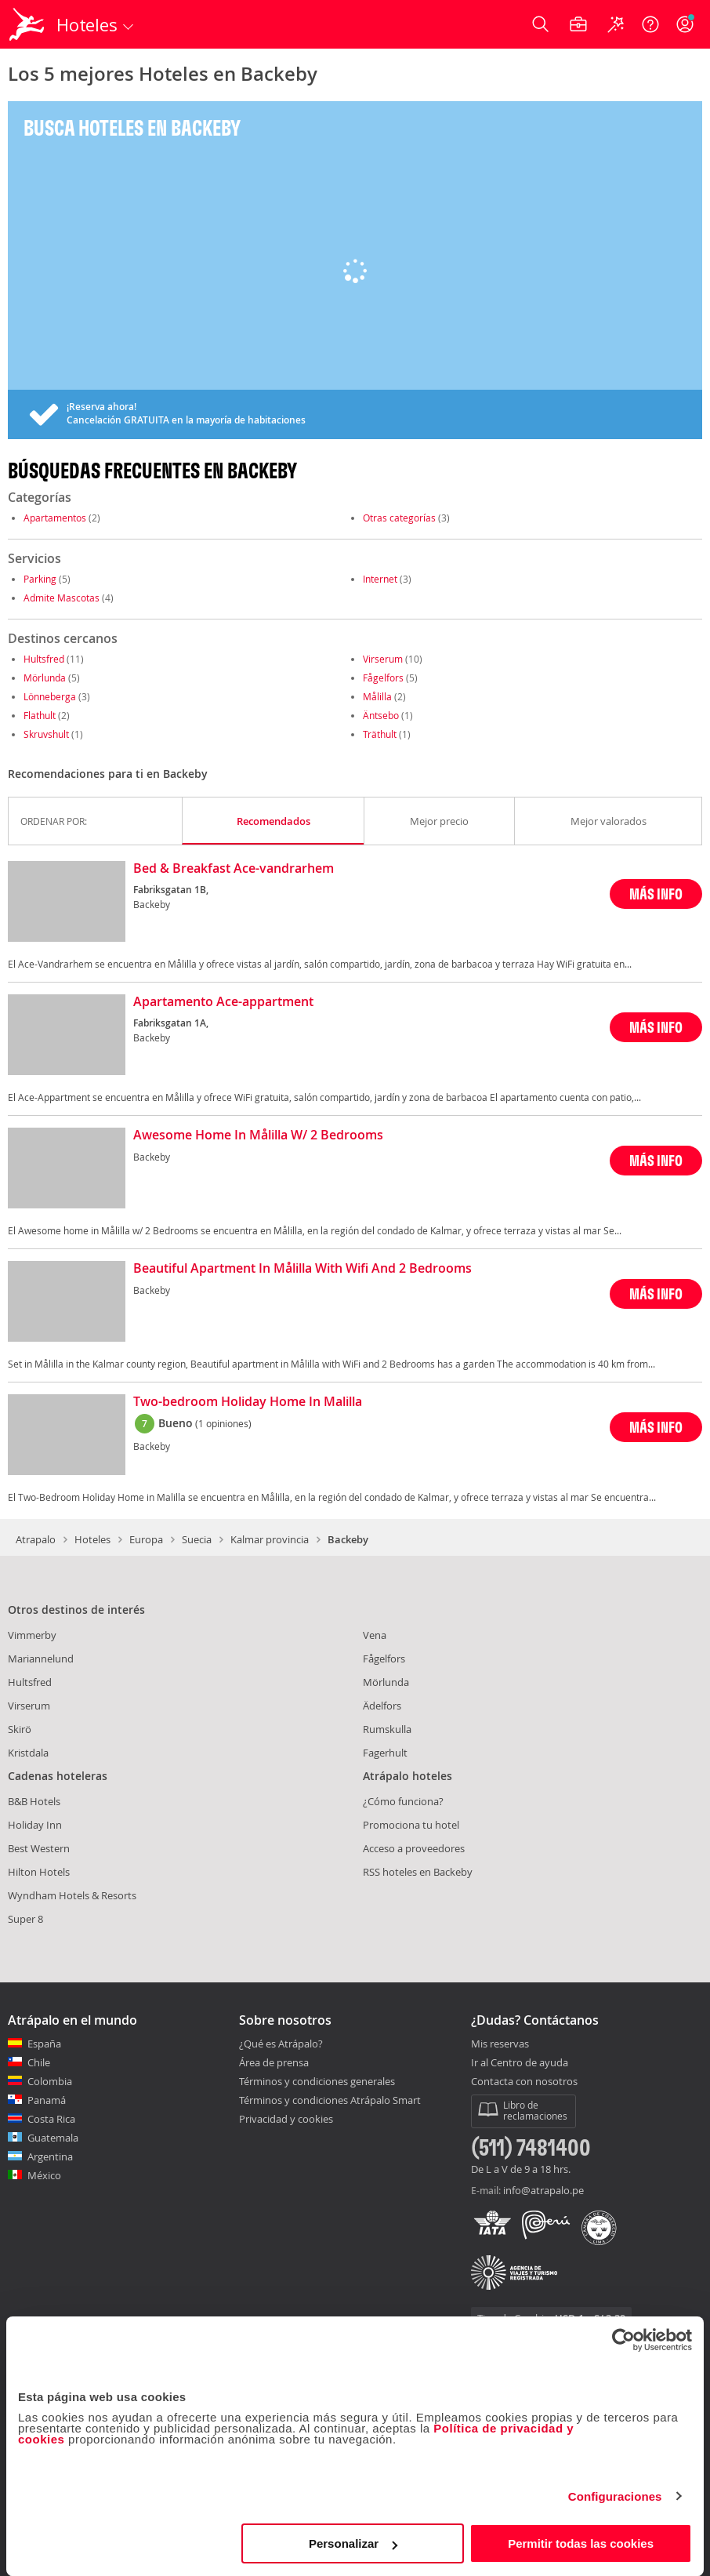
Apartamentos (55, 517)
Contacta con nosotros (524, 2082)
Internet (380, 578)
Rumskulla (387, 1729)
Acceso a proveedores (414, 1848)
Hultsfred (44, 658)
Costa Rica (51, 2119)
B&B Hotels (34, 1801)
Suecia (197, 1539)
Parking (40, 578)
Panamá (46, 2100)
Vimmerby (32, 1635)
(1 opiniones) (223, 1423)
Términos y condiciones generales (317, 2081)
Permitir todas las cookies (581, 2543)
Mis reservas (500, 2044)
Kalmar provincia (269, 1539)
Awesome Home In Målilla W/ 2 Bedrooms (258, 1135)
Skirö (19, 1729)
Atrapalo (36, 1539)
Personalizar (353, 2543)
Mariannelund (41, 1658)
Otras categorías (399, 517)
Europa (146, 1539)
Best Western (39, 1848)
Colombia (49, 2081)
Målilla (377, 696)
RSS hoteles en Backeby (418, 1872)
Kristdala (28, 1753)
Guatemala (52, 2138)
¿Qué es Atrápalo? (281, 2043)
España (44, 2043)
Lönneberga (50, 696)
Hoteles (92, 1539)
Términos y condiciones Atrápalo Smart (330, 2100)
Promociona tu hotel (411, 1825)
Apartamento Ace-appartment (223, 1002)
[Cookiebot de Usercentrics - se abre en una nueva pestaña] (623, 2340)
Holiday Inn (35, 1825)
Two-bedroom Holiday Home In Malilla (247, 1402)
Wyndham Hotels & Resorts (72, 1895)
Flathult (40, 715)
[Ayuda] (650, 24)
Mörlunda (45, 677)
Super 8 (25, 1919)
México (44, 2175)
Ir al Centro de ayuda (519, 2063)
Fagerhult (385, 1753)
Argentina (50, 2156)
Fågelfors (383, 677)
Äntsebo (381, 715)
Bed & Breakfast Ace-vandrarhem (233, 869)
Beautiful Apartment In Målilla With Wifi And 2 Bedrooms (302, 1269)
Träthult (380, 734)
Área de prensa (274, 2062)
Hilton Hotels (39, 1872)
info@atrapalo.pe (543, 2190)
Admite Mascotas (62, 597)
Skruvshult (46, 734)
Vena (374, 1635)
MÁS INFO (656, 893)
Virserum (383, 658)
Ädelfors (382, 1706)
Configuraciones (615, 2496)
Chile (38, 2062)
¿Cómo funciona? (403, 1801)
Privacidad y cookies (286, 2119)
